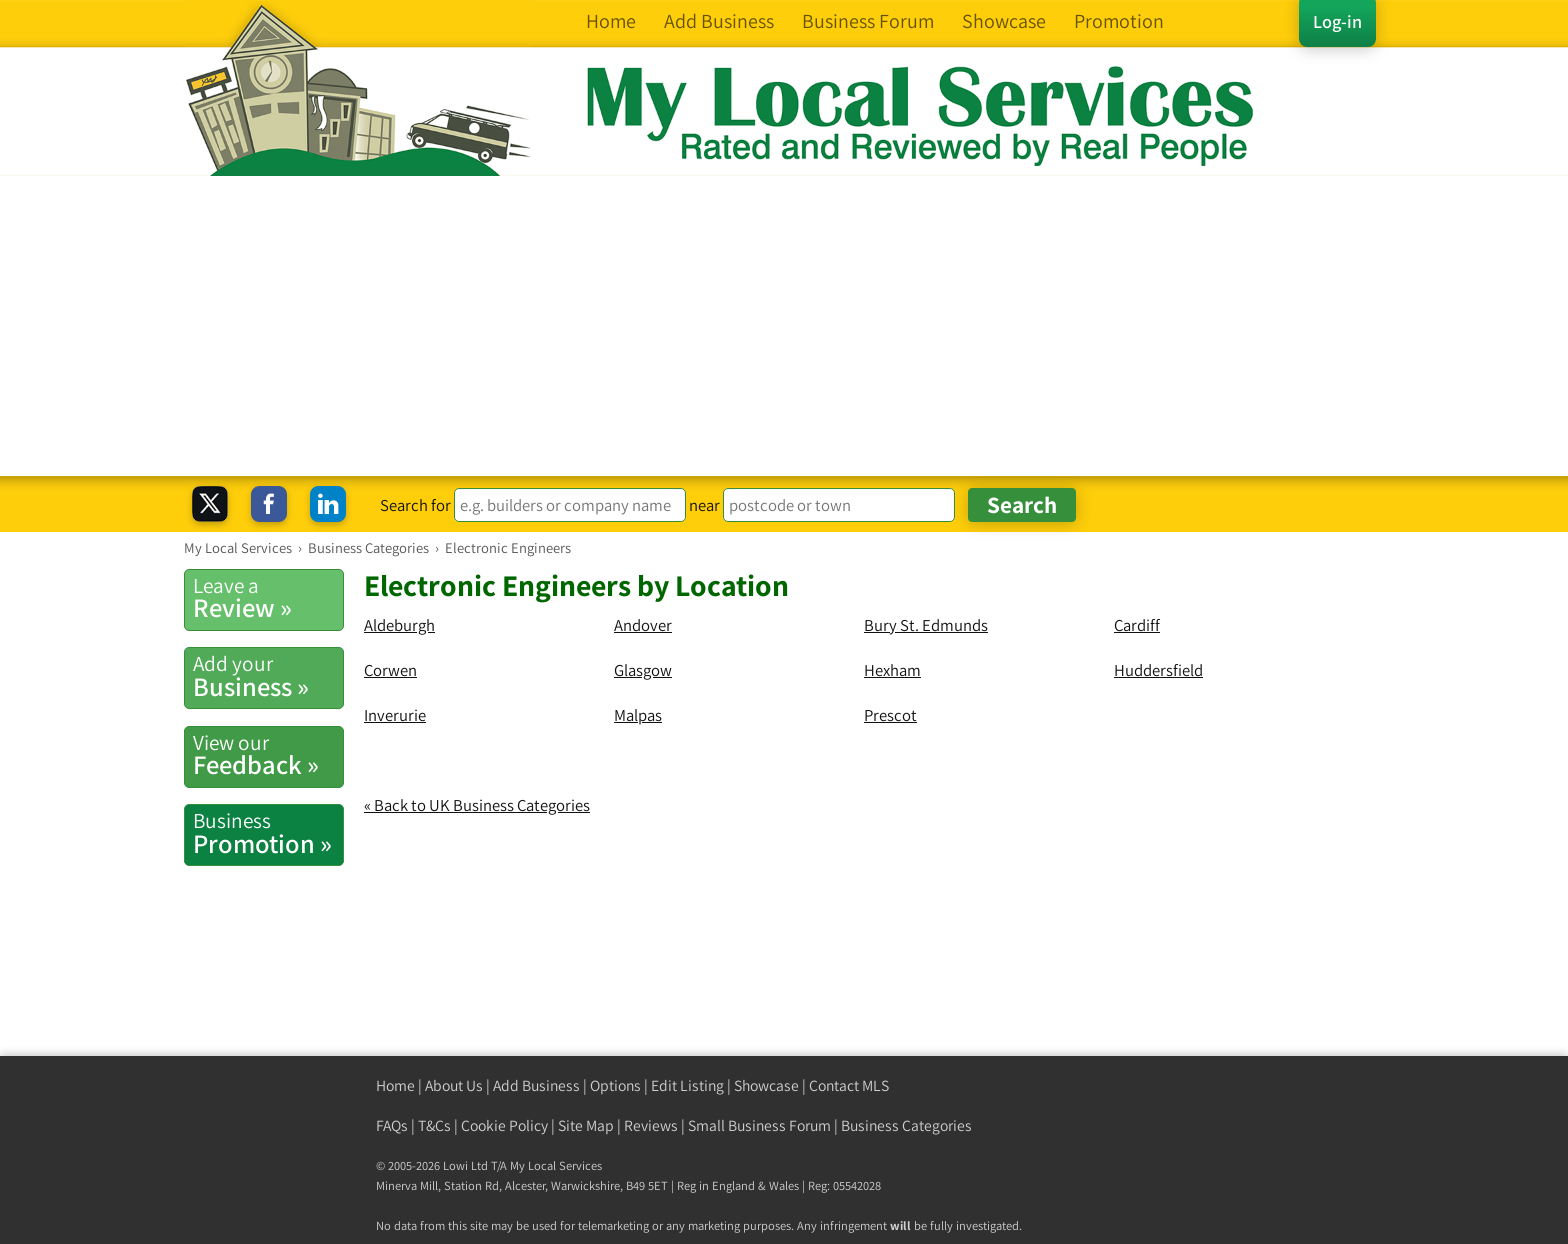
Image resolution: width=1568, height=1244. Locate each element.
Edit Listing (687, 1085)
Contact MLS (849, 1085)
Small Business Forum (759, 1125)
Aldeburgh (399, 625)
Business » (268, 676)
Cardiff (1137, 625)
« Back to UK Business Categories (477, 805)
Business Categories (906, 1125)
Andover (643, 625)
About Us (454, 1085)
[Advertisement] (784, 326)
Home (395, 1085)
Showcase (766, 1085)
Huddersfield (1158, 670)
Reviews (651, 1125)
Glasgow (643, 670)
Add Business (536, 1085)
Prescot (890, 715)
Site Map (586, 1125)
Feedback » (268, 755)
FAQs (392, 1125)
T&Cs (434, 1125)
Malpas (638, 715)
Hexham (892, 670)
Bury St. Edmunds (926, 625)
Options (615, 1085)
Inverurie (395, 715)
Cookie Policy (504, 1125)
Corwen (390, 670)
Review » (268, 598)
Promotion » (268, 833)
